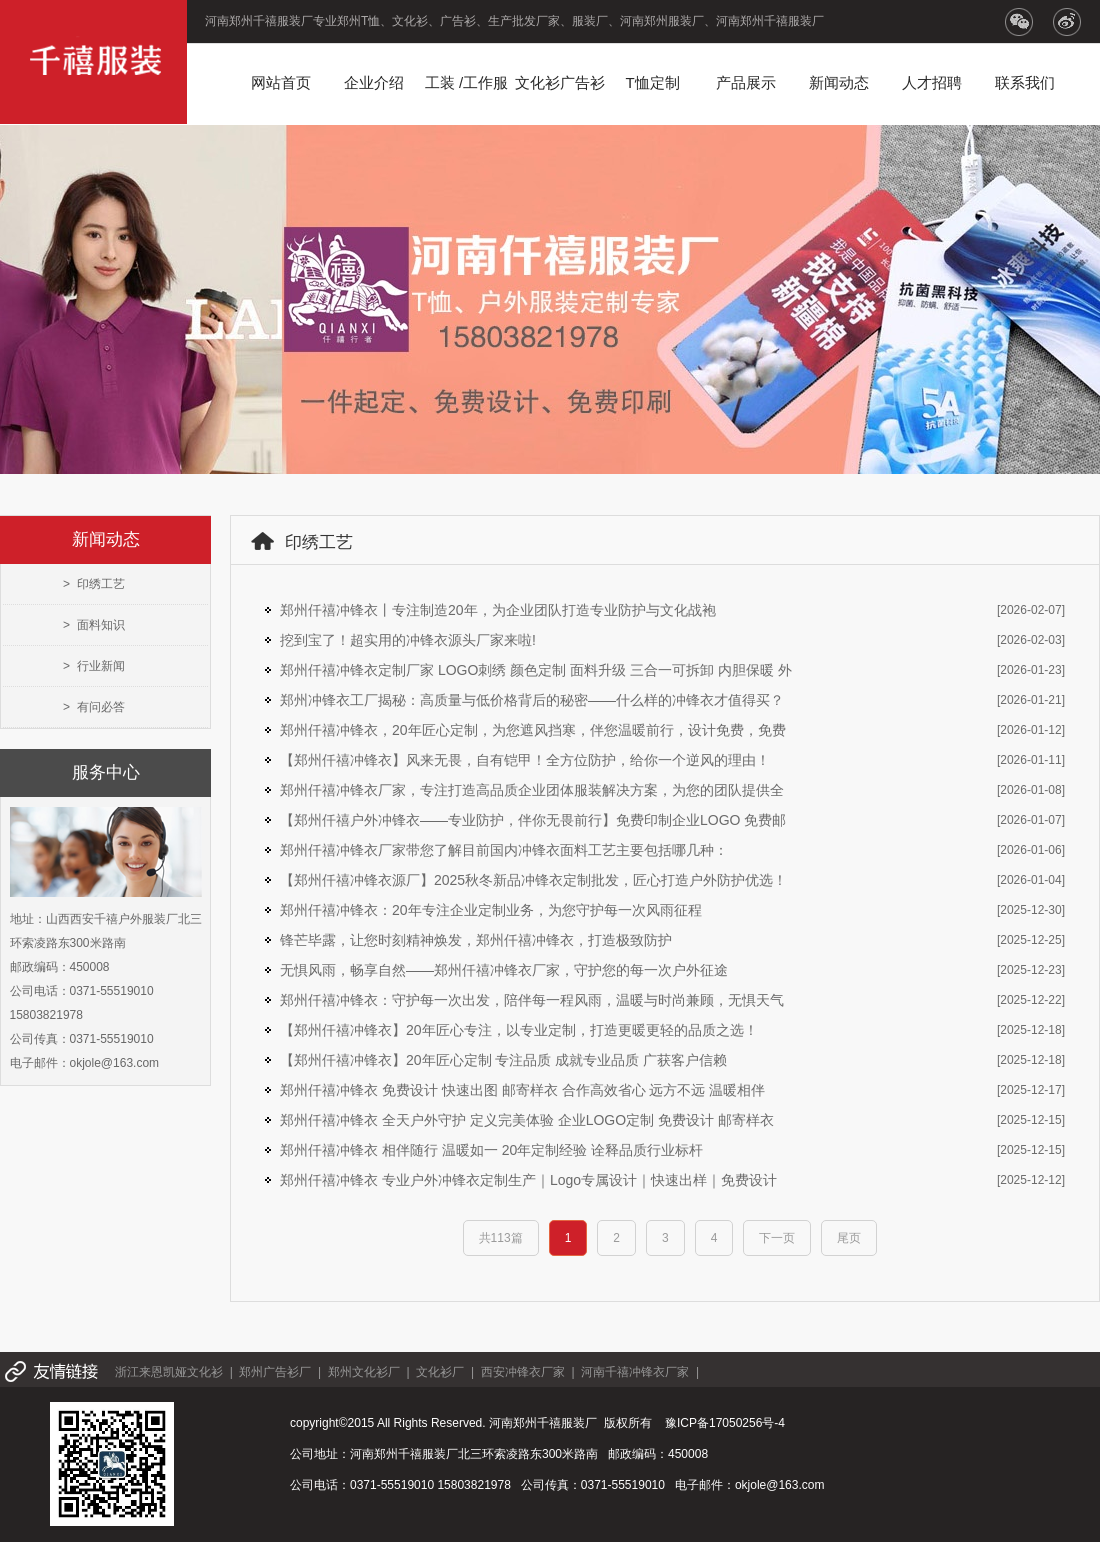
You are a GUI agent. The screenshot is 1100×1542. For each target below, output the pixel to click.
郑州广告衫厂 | (283, 1372)
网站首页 (281, 82)
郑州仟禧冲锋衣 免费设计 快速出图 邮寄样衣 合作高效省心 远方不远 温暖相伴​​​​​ (522, 1090)
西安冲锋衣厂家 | (531, 1372)
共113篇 (501, 1238)
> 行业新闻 (94, 666)
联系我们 (1025, 82)
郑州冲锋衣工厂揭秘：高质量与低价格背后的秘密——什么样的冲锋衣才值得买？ (532, 700)
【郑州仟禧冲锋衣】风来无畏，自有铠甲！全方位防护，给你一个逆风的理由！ (525, 760)
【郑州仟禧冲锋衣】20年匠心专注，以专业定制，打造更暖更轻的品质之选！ (519, 1030)
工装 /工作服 (466, 82)
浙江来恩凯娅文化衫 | (177, 1372)
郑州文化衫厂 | (372, 1372)
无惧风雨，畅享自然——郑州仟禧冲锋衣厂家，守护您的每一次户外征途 (504, 970)
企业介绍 (374, 82)
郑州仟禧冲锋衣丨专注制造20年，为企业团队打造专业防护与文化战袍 (498, 610)
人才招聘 (932, 82)
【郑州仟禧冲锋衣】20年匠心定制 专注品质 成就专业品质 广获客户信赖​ (503, 1060)
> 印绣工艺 (94, 584)
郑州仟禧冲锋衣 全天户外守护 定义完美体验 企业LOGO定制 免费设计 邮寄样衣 (527, 1120)
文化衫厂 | (448, 1372)
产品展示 (746, 82)
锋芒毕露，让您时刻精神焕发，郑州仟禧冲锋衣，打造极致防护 (476, 940)
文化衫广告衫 (560, 82)
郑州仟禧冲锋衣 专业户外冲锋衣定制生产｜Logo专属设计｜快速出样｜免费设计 (528, 1180)
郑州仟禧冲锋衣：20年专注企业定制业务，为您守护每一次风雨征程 (491, 910)
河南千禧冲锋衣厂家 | (643, 1372)
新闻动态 (839, 82)
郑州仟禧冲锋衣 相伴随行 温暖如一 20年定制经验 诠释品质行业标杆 (491, 1150)
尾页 (849, 1238)
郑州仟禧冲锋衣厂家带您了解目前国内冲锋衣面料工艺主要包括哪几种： (504, 850)
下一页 (777, 1238)
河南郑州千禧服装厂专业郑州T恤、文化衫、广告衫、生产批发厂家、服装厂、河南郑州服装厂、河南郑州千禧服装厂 (514, 21)
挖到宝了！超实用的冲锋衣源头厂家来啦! (408, 640)
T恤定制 (652, 82)
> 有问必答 (94, 707)
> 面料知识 (94, 625)
